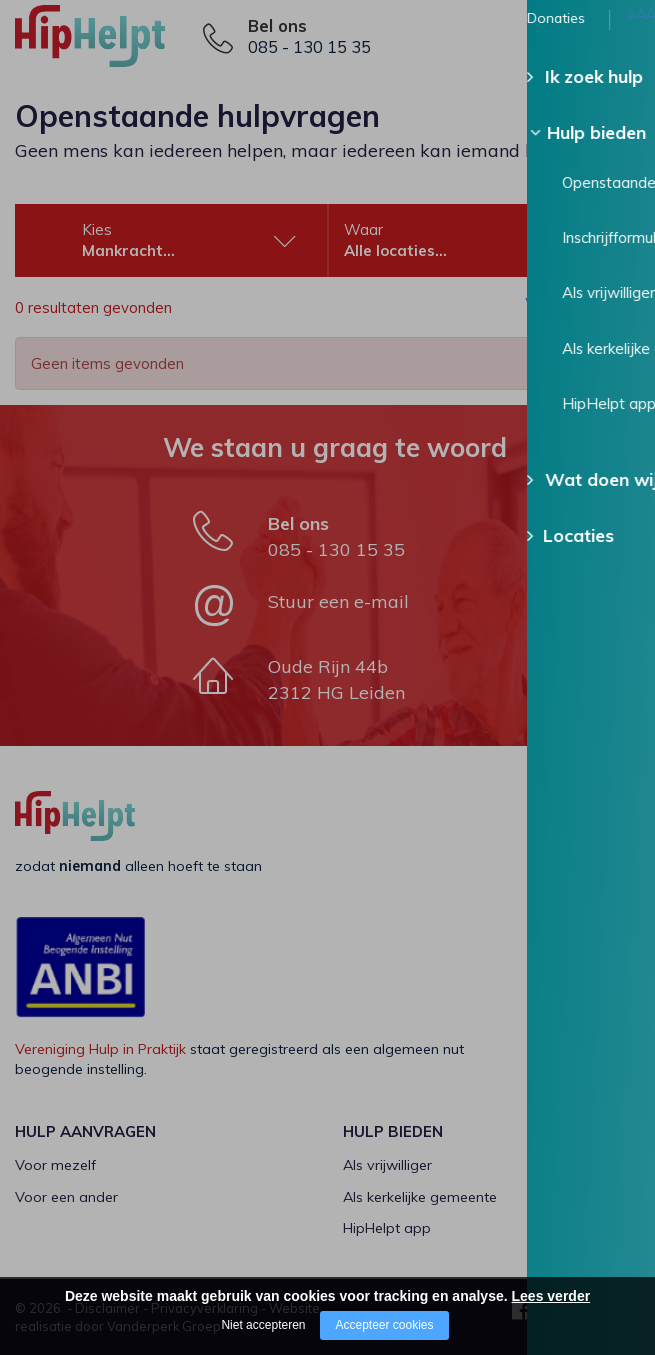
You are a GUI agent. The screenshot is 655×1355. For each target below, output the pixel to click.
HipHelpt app (387, 1228)
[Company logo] (115, 45)
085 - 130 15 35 (309, 47)
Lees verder (551, 1296)
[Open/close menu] (625, 37)
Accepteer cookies (384, 1325)
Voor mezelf (55, 1165)
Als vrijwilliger (387, 1165)
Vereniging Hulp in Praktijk (100, 1049)
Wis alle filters (559, 309)
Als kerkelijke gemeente (420, 1197)
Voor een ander (66, 1197)
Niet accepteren (263, 1325)
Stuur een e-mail (338, 601)
